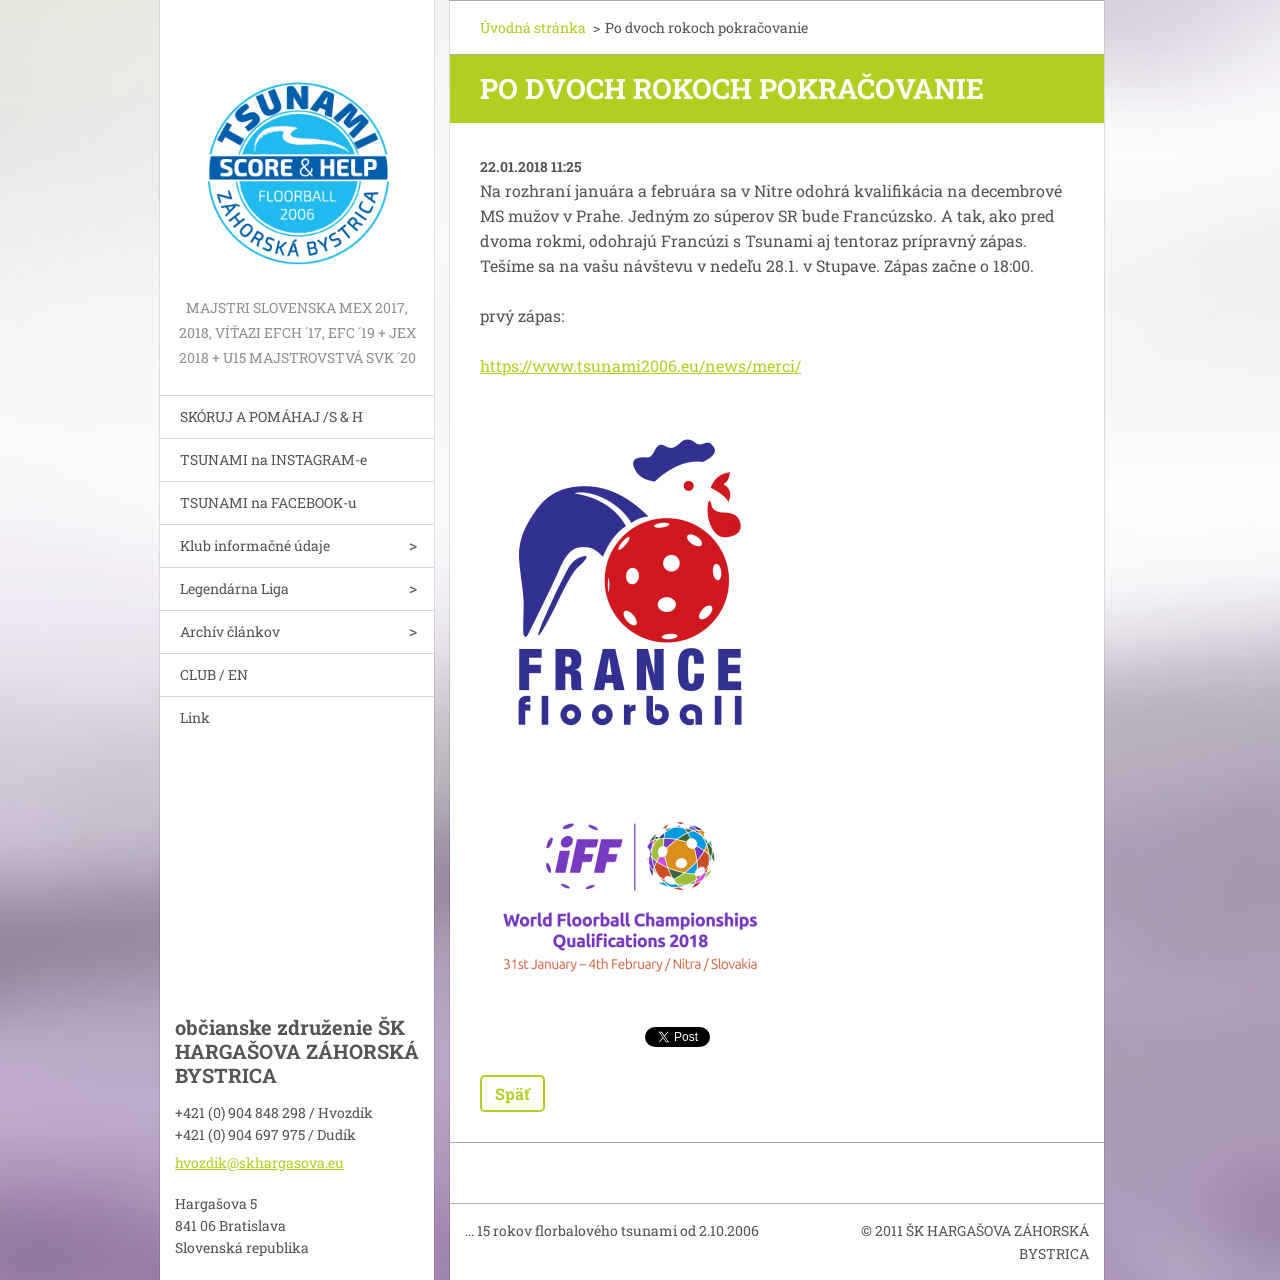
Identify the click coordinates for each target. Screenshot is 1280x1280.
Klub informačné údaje (255, 545)
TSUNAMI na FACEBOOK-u (268, 502)
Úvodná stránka (533, 27)
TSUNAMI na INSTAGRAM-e (273, 459)
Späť (512, 1093)
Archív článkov (230, 631)
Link (195, 717)
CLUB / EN (214, 674)
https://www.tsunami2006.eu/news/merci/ (640, 365)
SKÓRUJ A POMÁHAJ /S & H (271, 416)
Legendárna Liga (234, 588)
